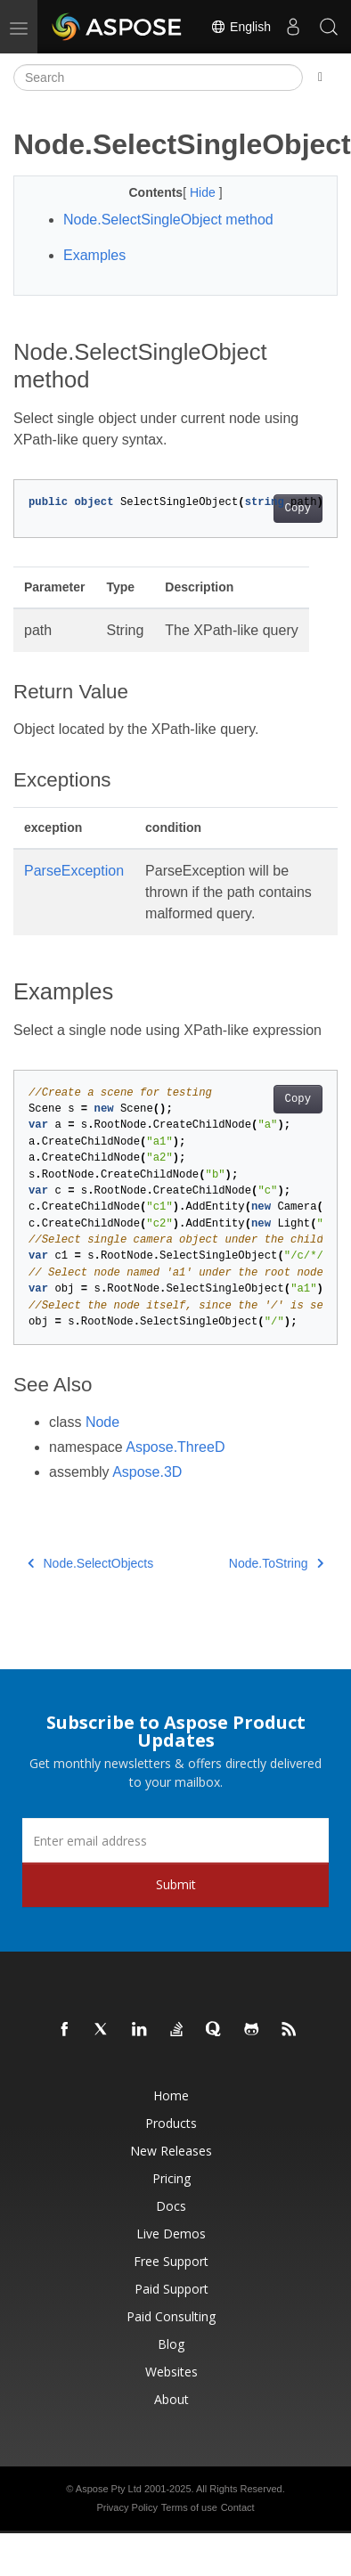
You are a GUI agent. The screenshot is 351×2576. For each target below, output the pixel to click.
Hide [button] (204, 192)
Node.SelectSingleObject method (168, 219)
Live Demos (171, 2233)
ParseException (74, 870)
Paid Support (171, 2288)
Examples (94, 255)
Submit (176, 1884)
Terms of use (189, 2507)
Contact (238, 2507)
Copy (298, 508)
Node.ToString (276, 1563)
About (171, 2399)
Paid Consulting (171, 2316)
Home (171, 2095)
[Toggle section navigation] (320, 77)
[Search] (158, 77)
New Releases (171, 2150)
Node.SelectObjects (90, 1563)
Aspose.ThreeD (175, 1447)
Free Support (171, 2261)
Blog (171, 2344)
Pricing (171, 2178)
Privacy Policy (126, 2507)
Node (102, 1422)
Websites (171, 2371)
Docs (171, 2205)
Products (171, 2123)
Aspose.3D (147, 1472)
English (240, 27)
